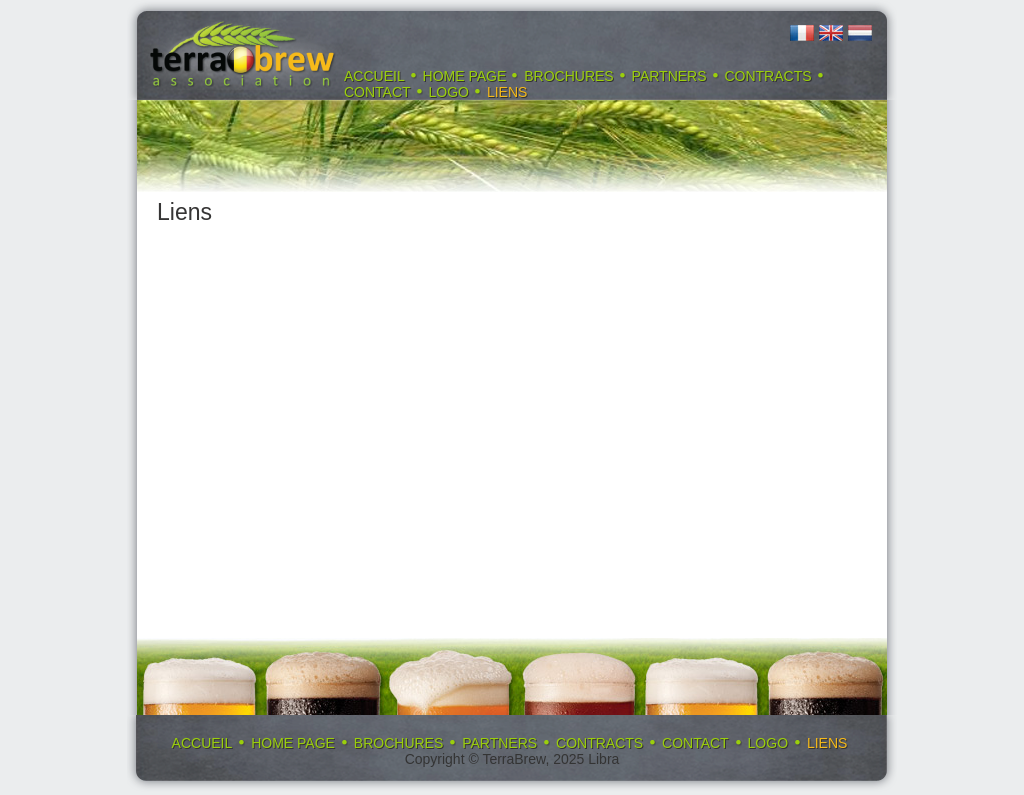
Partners (669, 76)
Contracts (767, 76)
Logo (449, 92)
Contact (377, 92)
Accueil (374, 76)
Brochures (568, 76)
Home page (465, 76)
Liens (507, 92)
